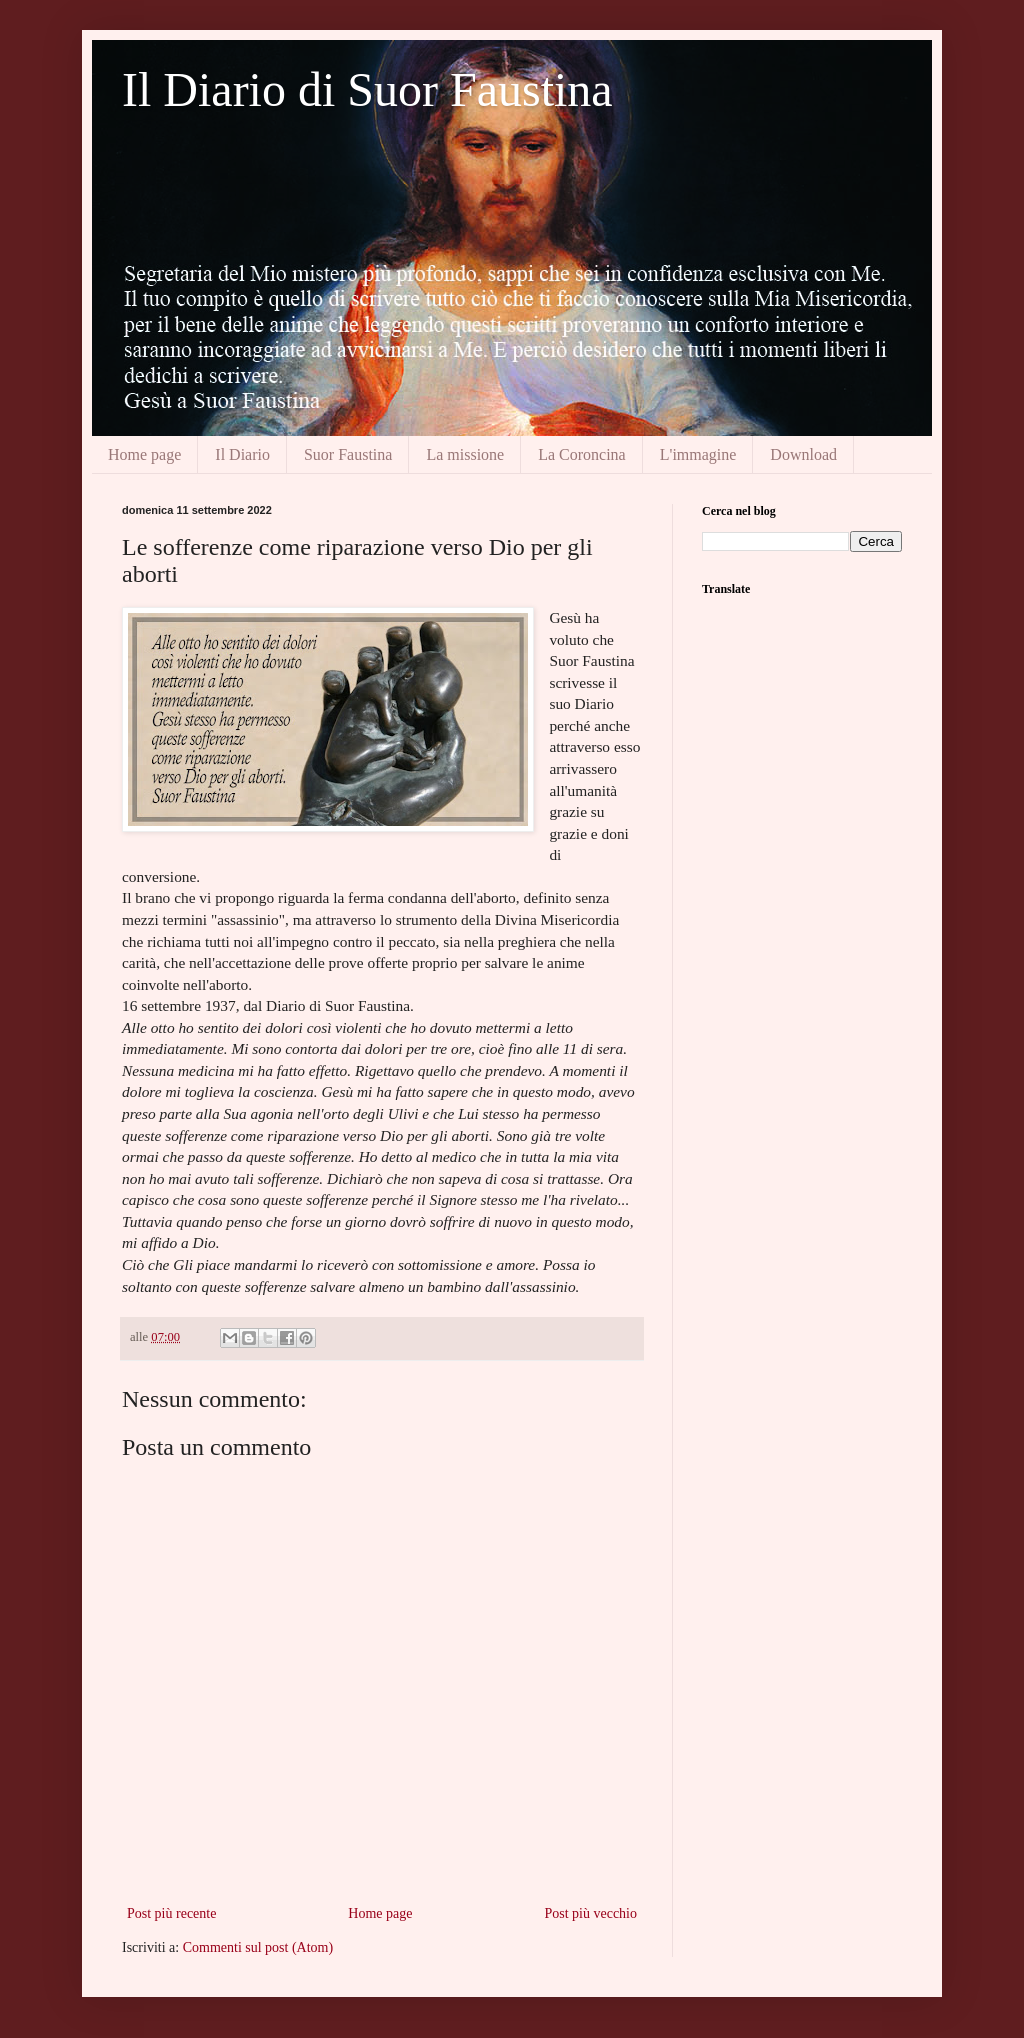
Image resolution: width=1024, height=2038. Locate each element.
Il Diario (242, 454)
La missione (465, 454)
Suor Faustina (348, 454)
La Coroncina (582, 454)
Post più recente (171, 1913)
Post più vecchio (590, 1913)
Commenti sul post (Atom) (258, 1947)
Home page (144, 454)
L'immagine (698, 454)
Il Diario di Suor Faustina (367, 89)
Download (803, 454)
